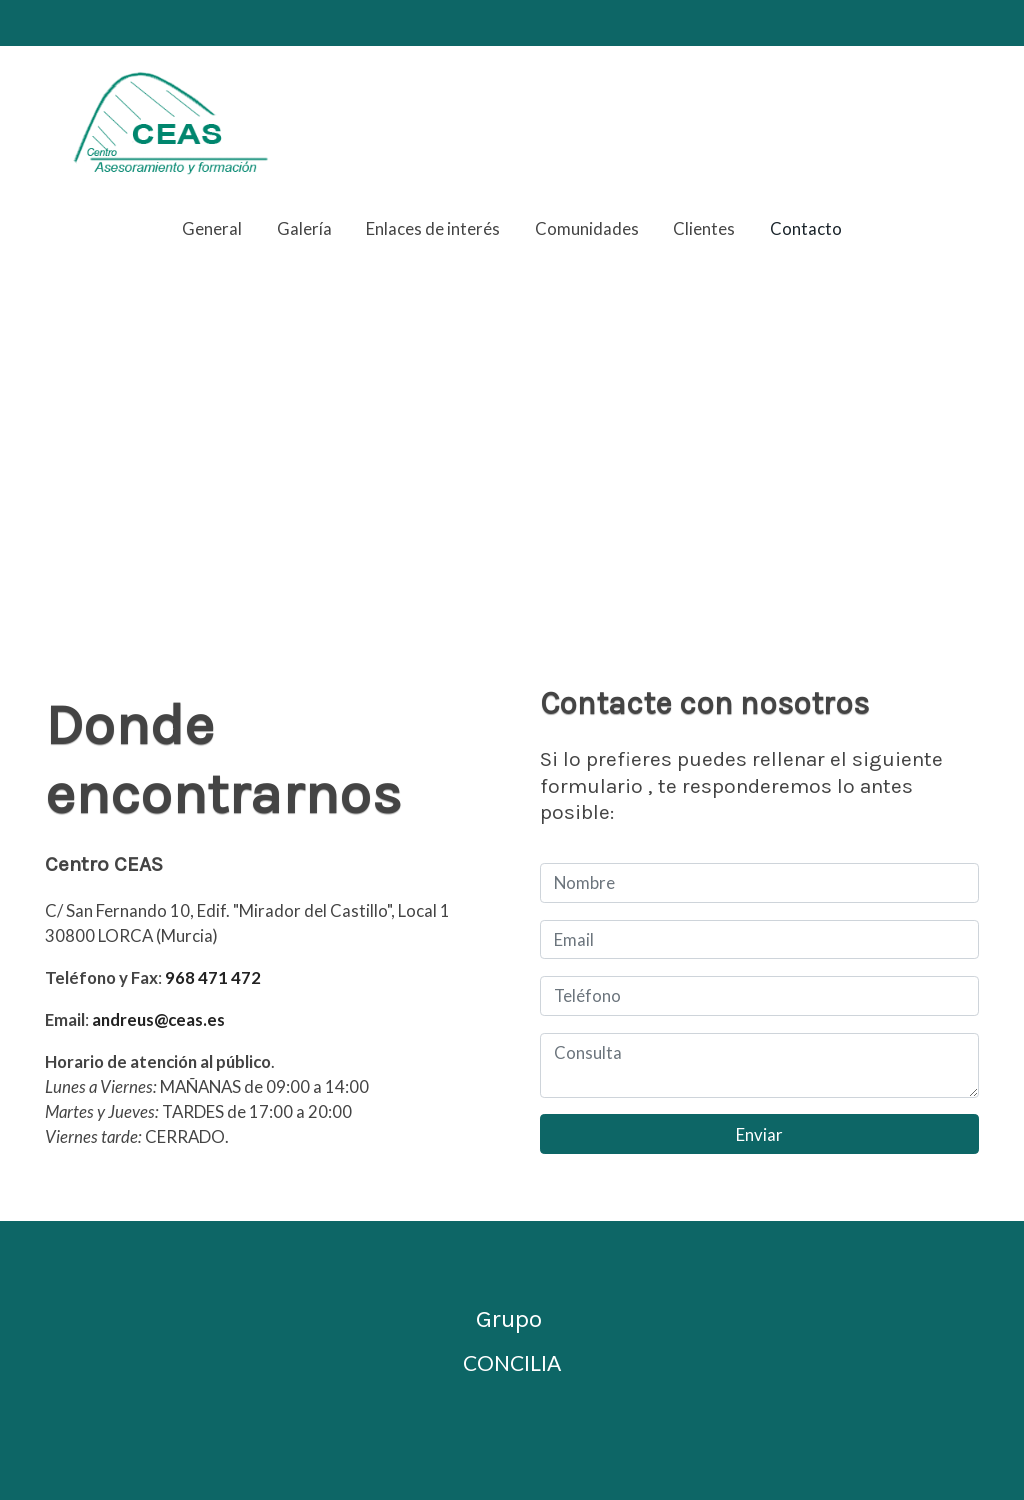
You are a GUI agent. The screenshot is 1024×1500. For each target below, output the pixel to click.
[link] (173, 123)
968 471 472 (213, 977)
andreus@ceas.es (158, 1019)
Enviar (759, 1134)
